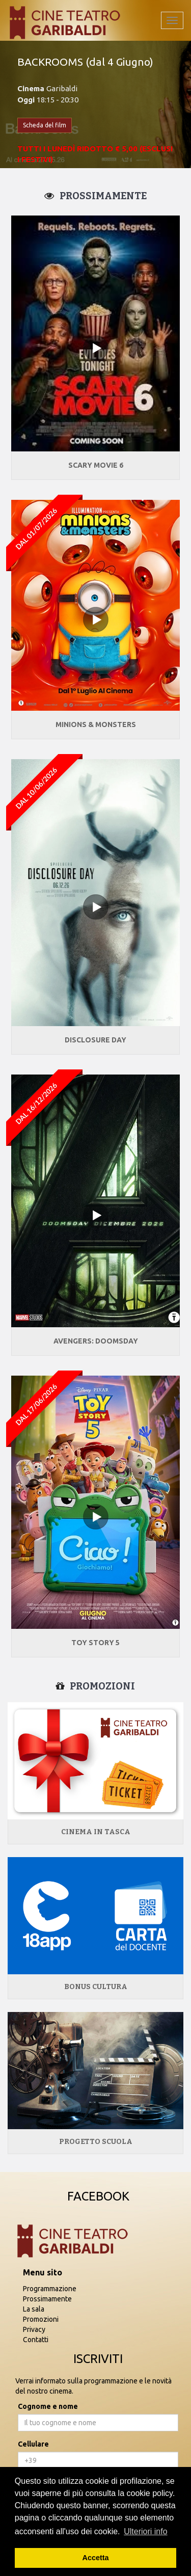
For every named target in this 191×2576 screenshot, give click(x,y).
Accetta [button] (96, 2558)
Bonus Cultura (95, 1986)
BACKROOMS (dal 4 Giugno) (85, 62)
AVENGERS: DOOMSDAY (95, 1341)
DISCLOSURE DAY (95, 1040)
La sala (33, 2309)
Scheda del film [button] (44, 125)
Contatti (35, 2340)
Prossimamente (47, 2299)
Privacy (34, 2329)
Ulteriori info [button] (145, 2531)
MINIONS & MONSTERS (96, 724)
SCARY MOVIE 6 (95, 465)
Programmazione (49, 2289)
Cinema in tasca (95, 1832)
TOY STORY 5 (95, 1643)
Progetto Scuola (95, 2141)
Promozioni (41, 2319)
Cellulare (33, 2444)
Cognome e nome (48, 2406)
